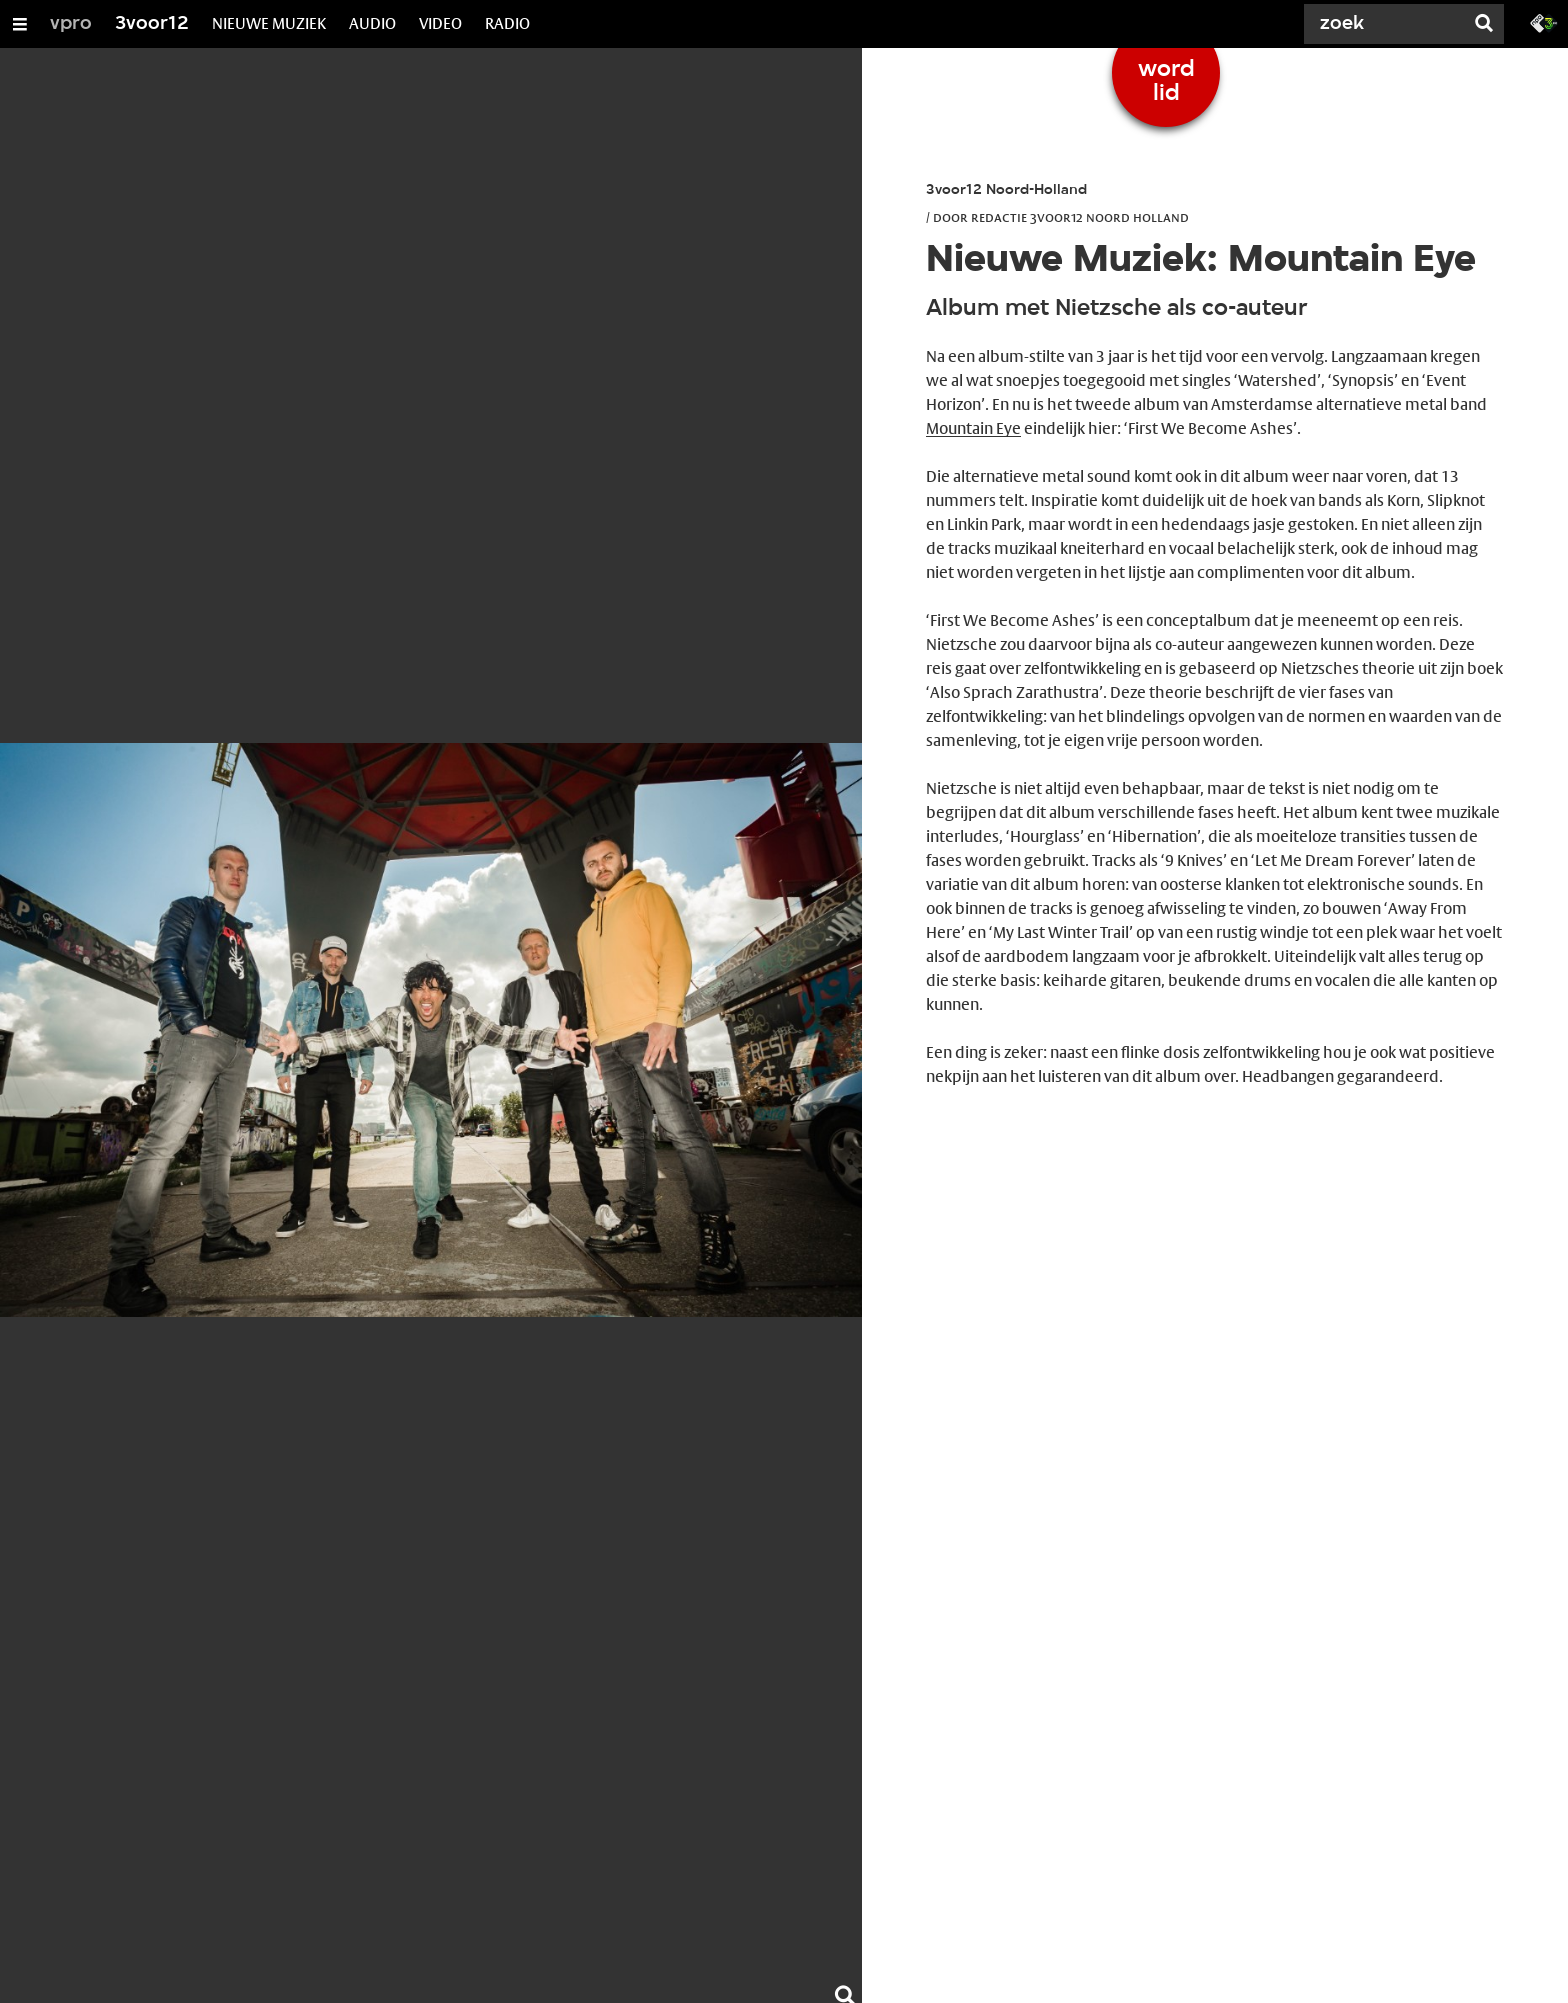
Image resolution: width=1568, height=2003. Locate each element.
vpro (71, 24)
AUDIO (372, 23)
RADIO (507, 23)
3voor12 (152, 24)
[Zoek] (1388, 24)
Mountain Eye (973, 428)
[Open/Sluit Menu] (20, 24)
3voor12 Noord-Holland (1006, 190)
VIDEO (440, 23)
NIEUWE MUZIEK (269, 23)
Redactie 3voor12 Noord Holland (1080, 217)
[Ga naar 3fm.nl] (1544, 22)
